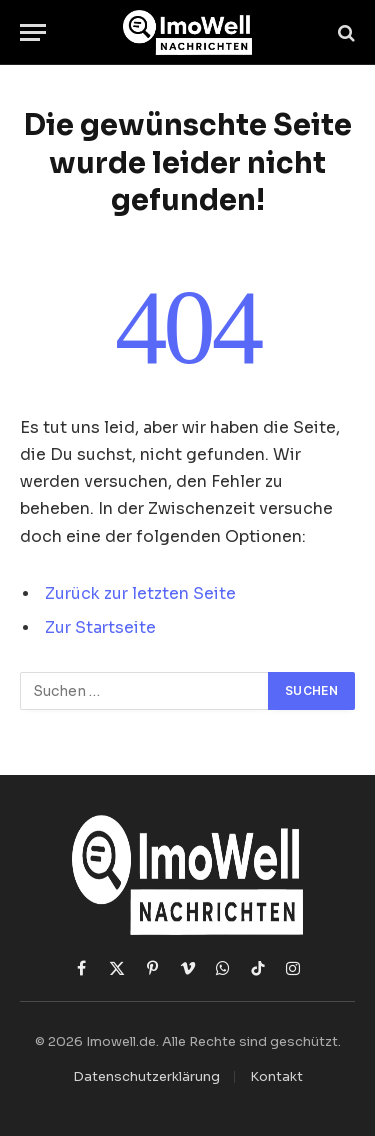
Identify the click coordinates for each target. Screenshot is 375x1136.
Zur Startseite (100, 628)
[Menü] (33, 32)
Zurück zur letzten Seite (140, 594)
